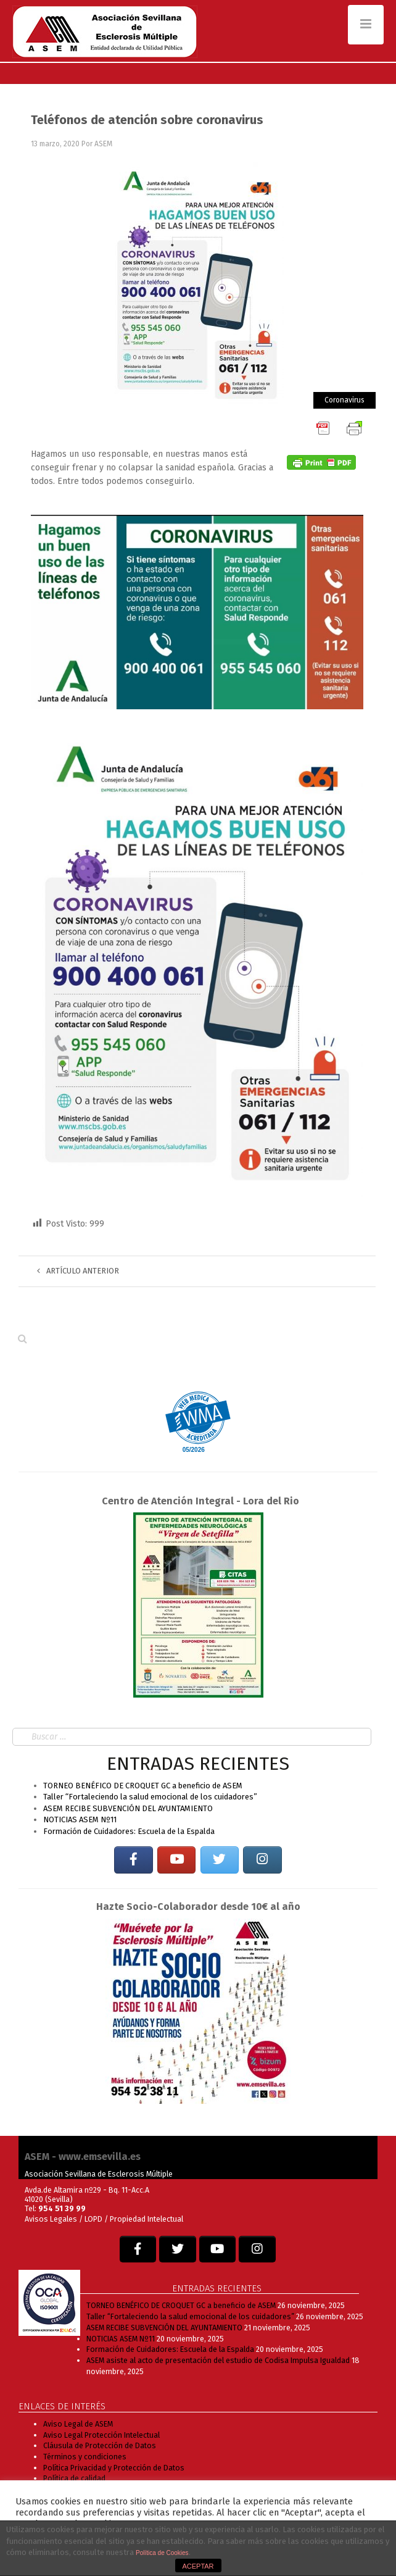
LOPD (94, 2219)
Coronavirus (344, 400)
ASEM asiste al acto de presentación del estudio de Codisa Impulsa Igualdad (218, 2360)
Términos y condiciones (84, 2456)
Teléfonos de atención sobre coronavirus (147, 119)
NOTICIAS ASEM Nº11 (80, 1819)
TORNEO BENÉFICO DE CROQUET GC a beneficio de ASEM (142, 1785)
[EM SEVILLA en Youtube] (176, 1860)
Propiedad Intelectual (146, 2219)
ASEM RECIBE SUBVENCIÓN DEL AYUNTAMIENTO (128, 1808)
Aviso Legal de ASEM (78, 2423)
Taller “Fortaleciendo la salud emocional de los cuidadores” (150, 1796)
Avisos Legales (51, 2219)
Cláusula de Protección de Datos (99, 2445)
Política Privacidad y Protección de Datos (113, 2467)
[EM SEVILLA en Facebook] (133, 1860)
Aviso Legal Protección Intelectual (101, 2435)
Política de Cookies (162, 2552)
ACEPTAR (197, 2566)
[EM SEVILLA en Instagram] (262, 1860)
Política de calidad (74, 2478)
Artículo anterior (78, 1270)
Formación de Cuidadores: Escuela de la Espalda (129, 1831)
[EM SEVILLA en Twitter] (219, 1860)
